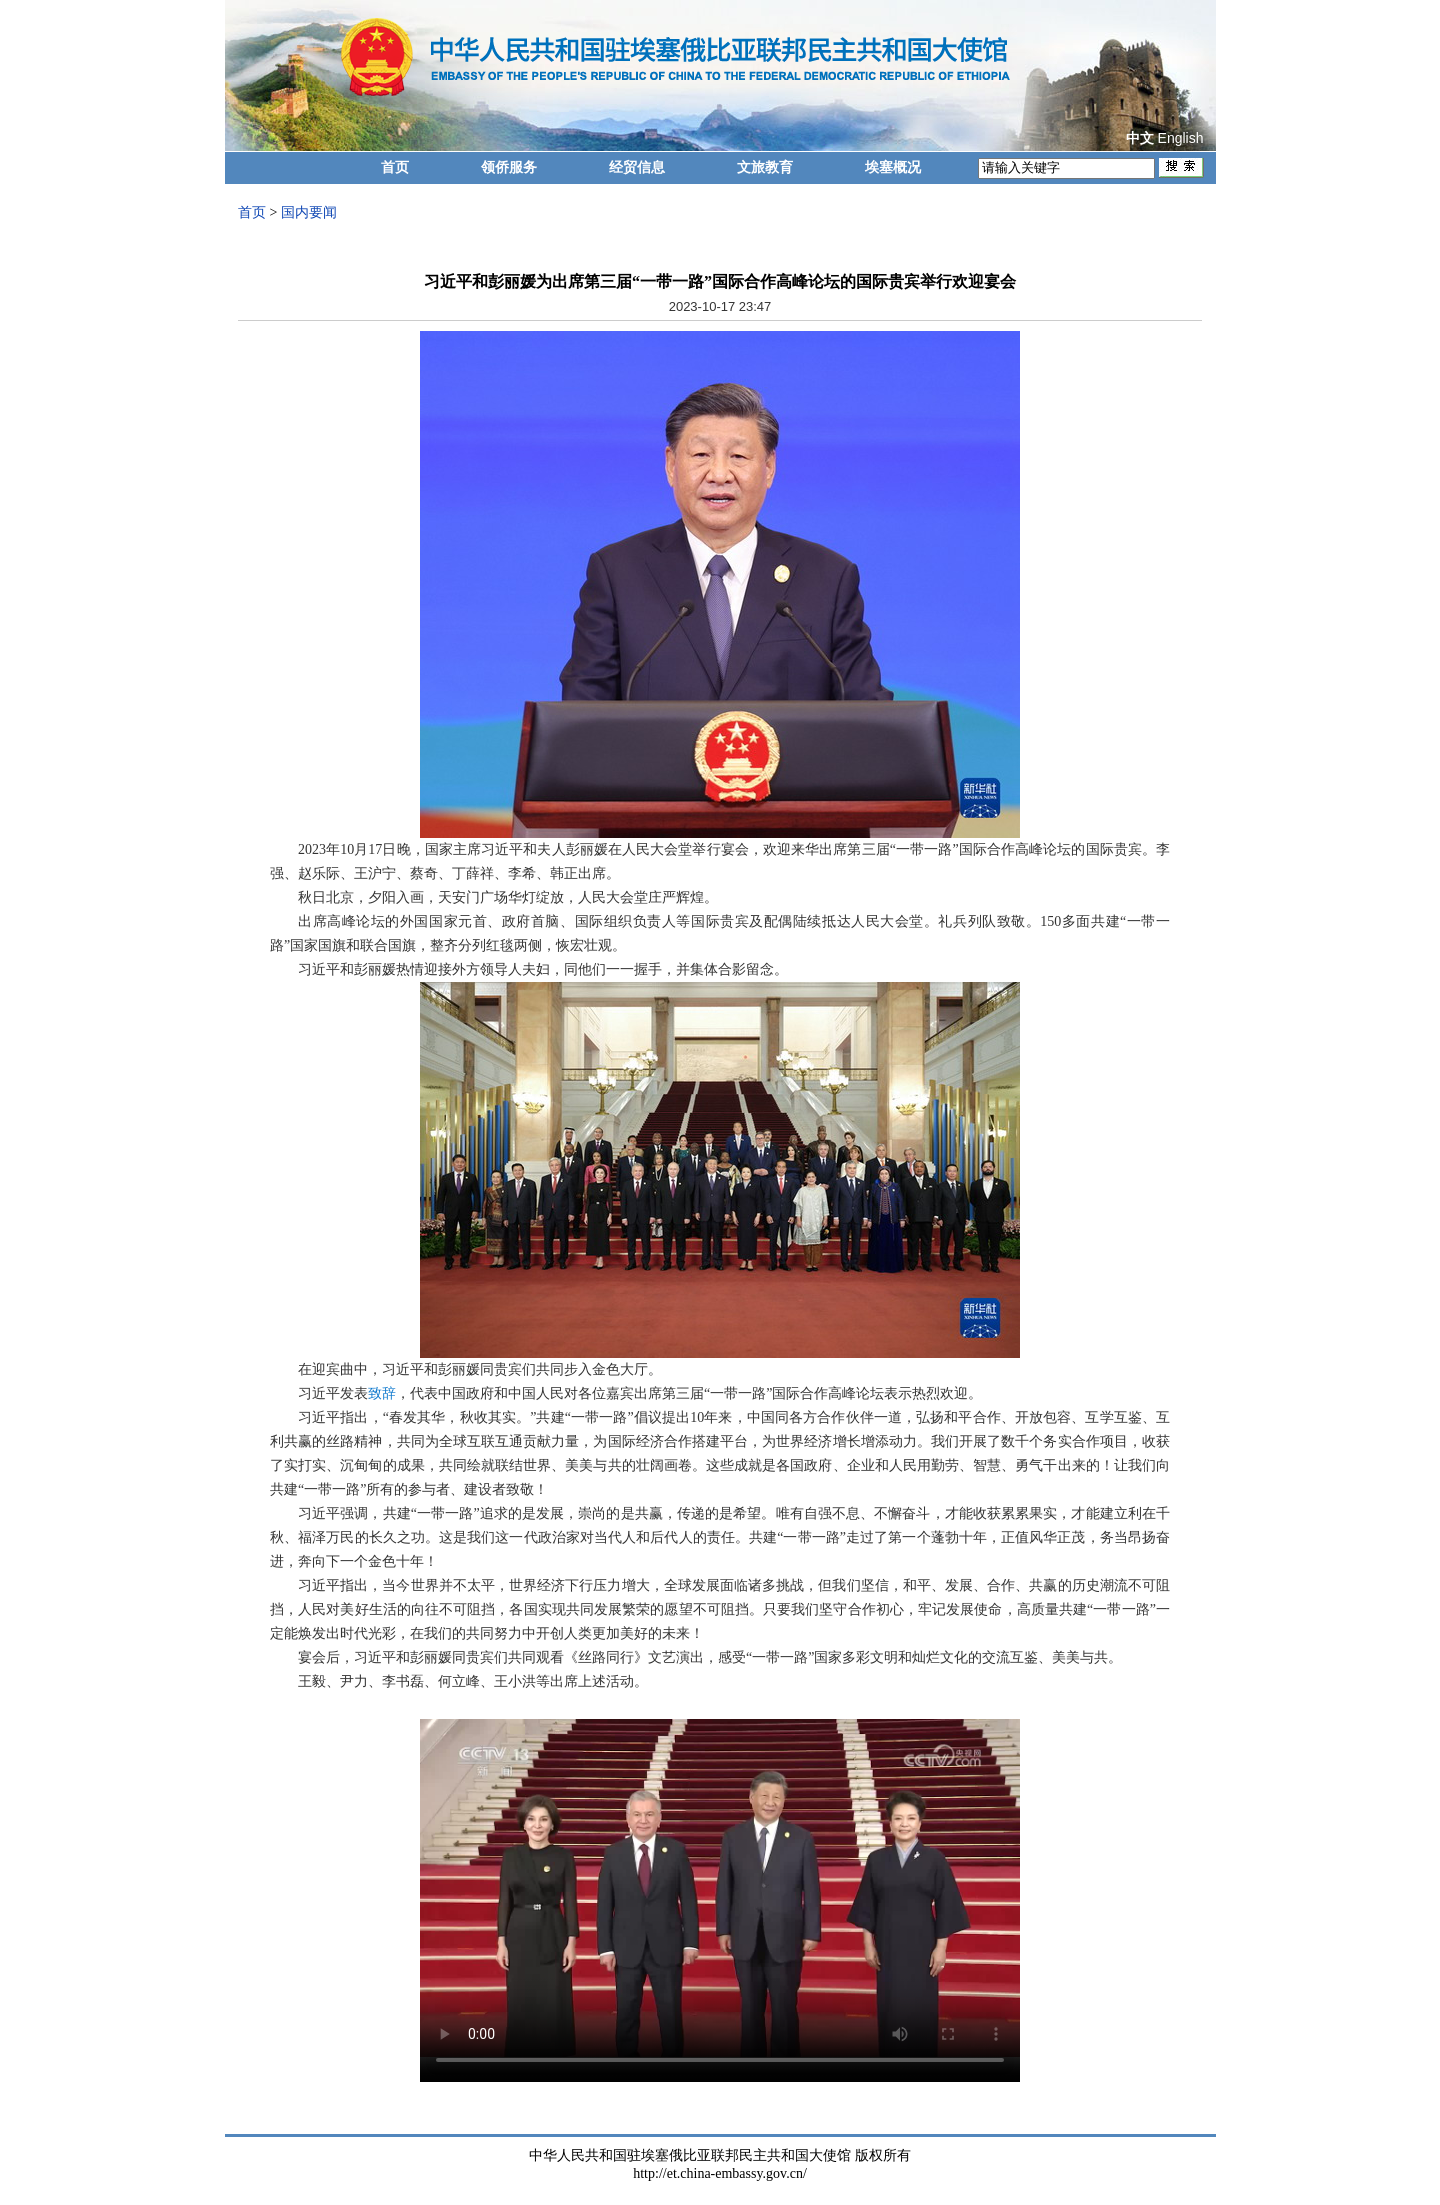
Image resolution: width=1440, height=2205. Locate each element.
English (1181, 138)
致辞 (382, 1393)
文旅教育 (765, 167)
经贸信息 (637, 167)
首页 (395, 167)
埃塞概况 (893, 167)
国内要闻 (309, 212)
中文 (1140, 138)
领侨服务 (509, 167)
